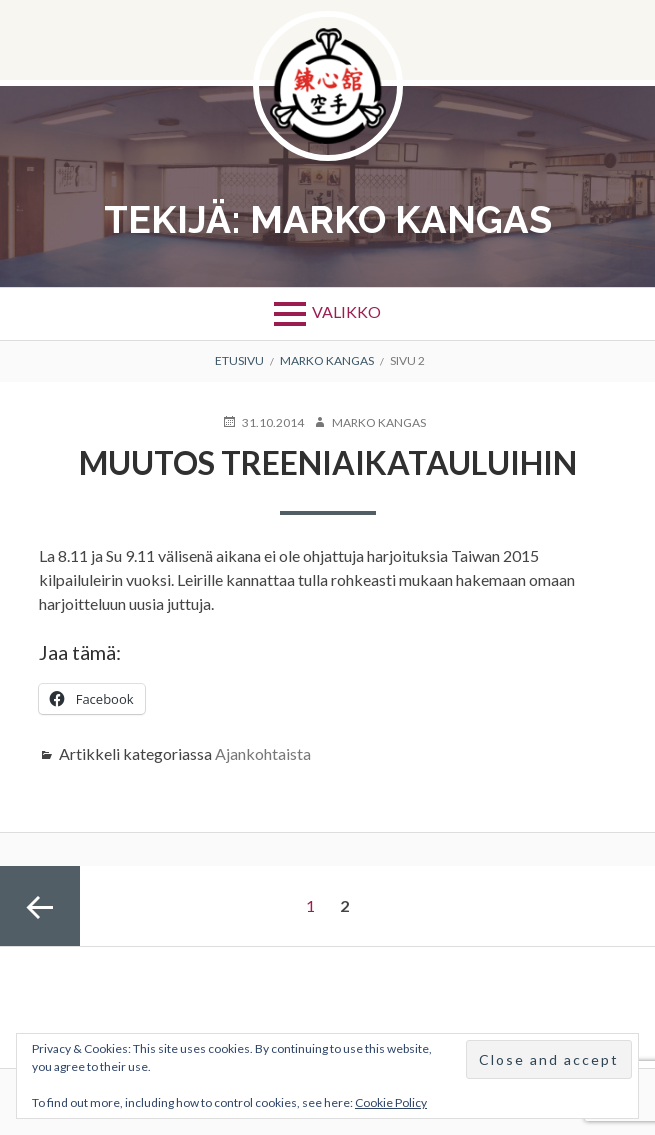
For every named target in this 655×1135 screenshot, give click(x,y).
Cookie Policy (391, 1102)
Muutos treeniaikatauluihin (328, 462)
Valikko (346, 311)
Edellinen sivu (40, 906)
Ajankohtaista (263, 753)
